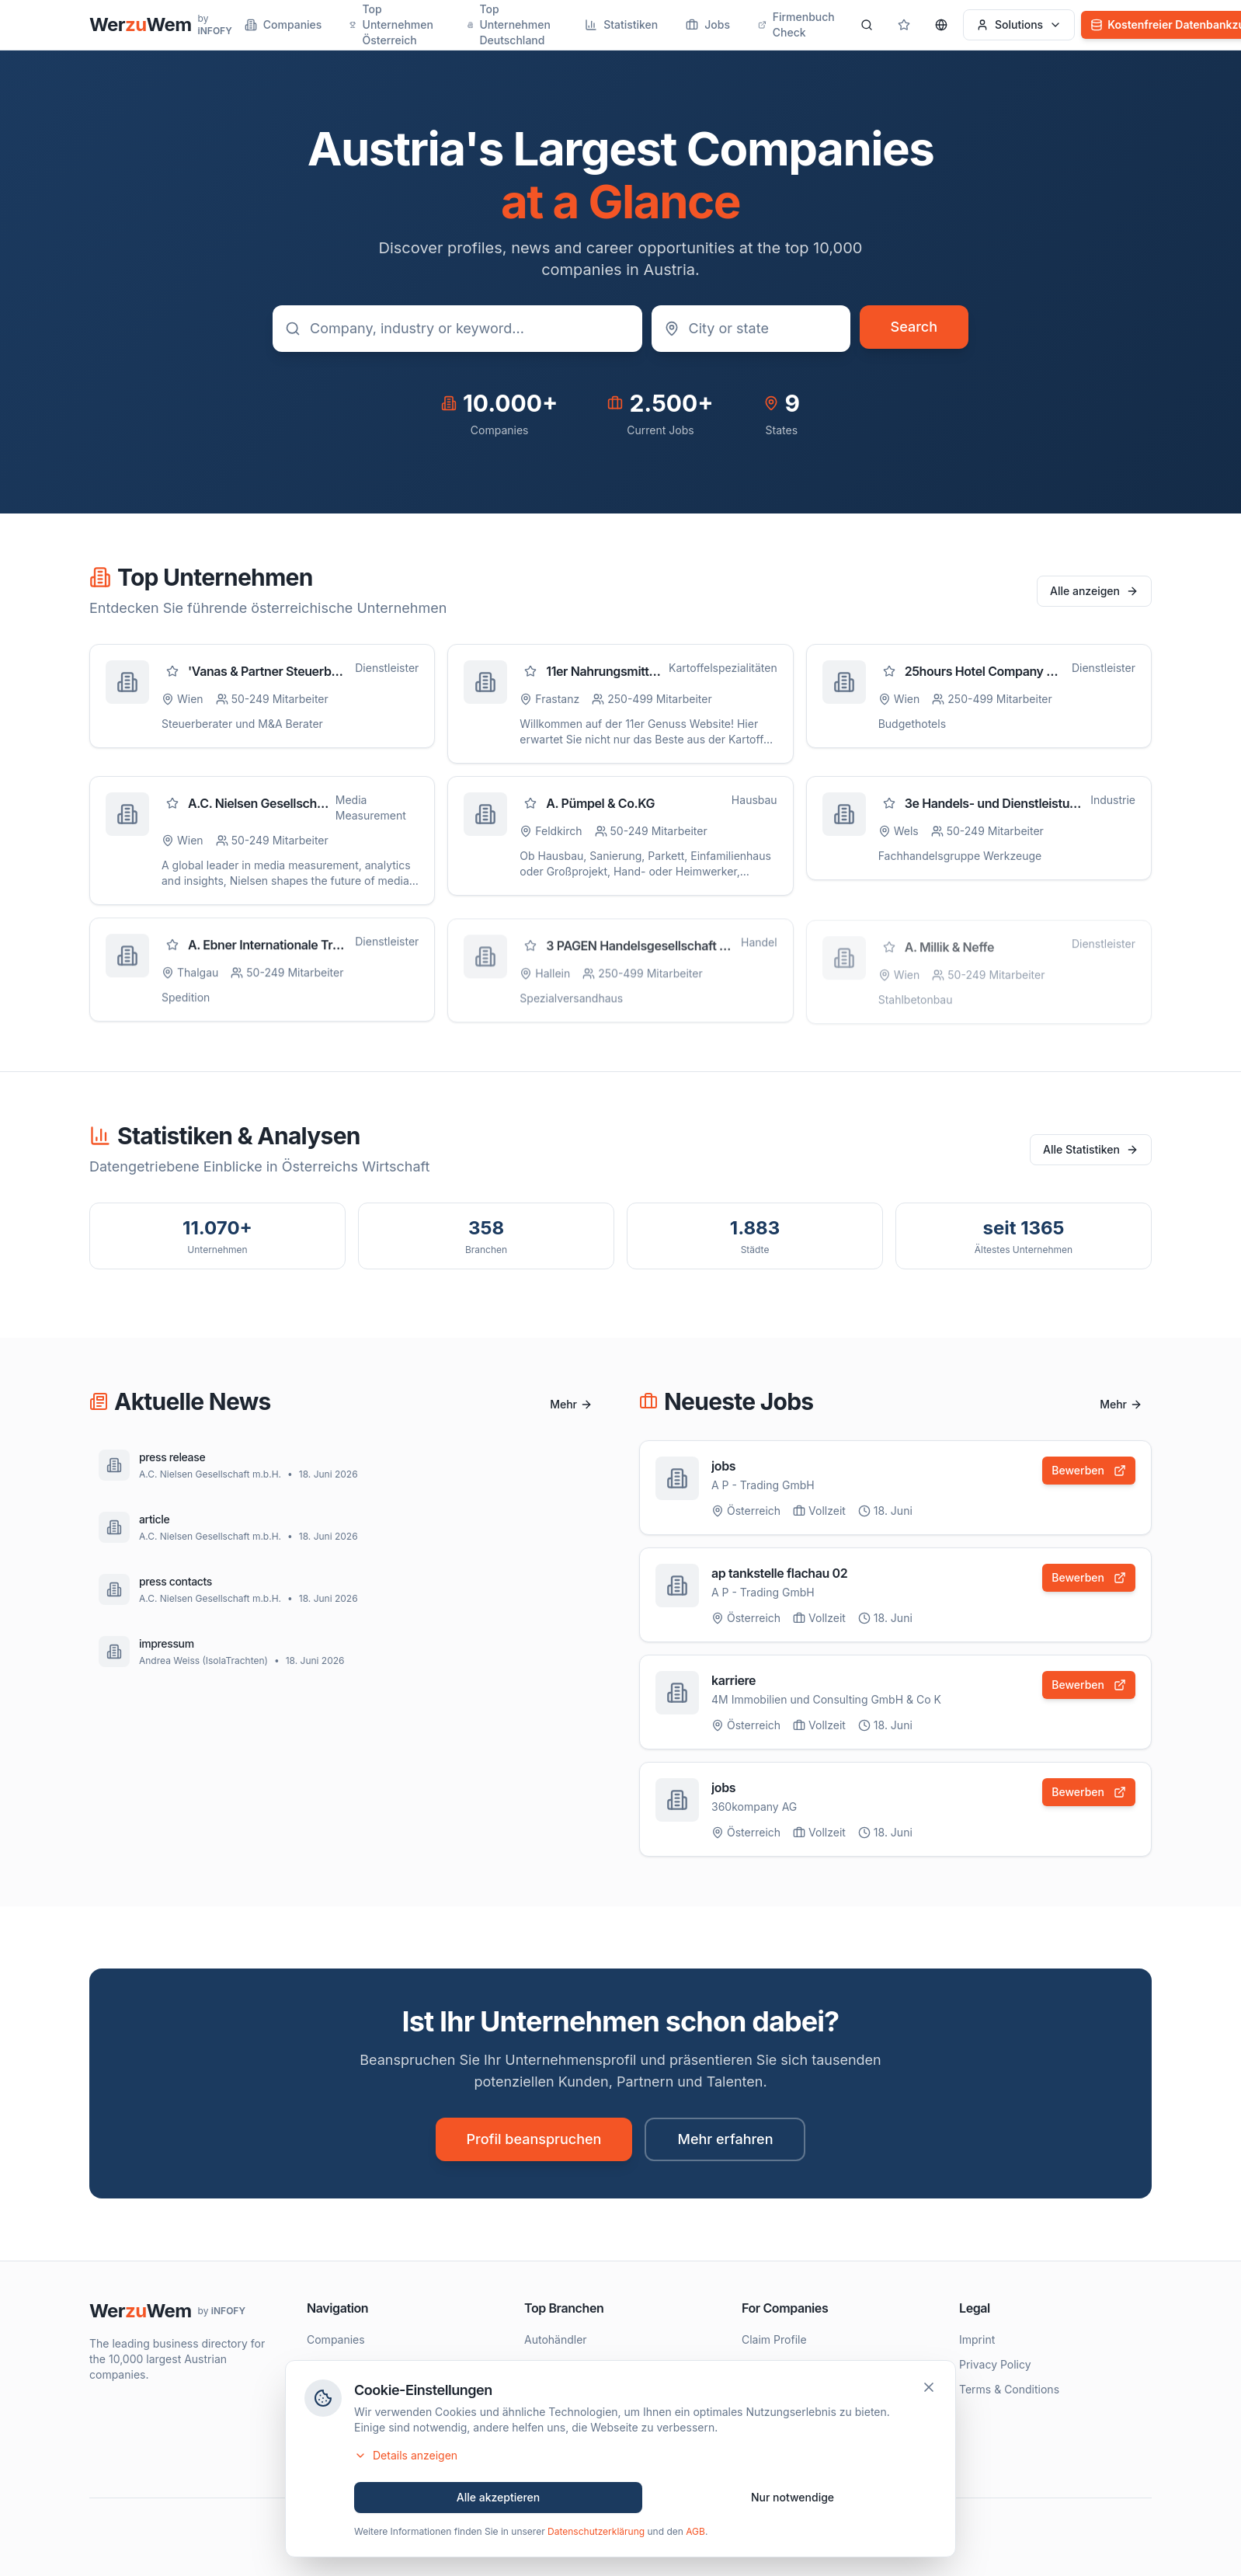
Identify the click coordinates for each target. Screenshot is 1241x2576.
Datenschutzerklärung (596, 2534)
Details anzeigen (405, 2458)
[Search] (866, 24)
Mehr (571, 1404)
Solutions (1019, 24)
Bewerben (1089, 1471)
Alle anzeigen (1094, 590)
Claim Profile (774, 2339)
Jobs (708, 24)
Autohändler (555, 2339)
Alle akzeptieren (499, 2500)
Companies (283, 24)
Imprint (977, 2339)
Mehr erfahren (725, 2139)
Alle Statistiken (1090, 1149)
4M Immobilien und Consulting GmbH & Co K (826, 1703)
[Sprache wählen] (941, 24)
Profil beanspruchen (534, 2139)
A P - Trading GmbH (763, 1485)
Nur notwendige (792, 2500)
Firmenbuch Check (796, 24)
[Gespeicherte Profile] (903, 24)
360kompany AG (754, 1812)
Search (914, 327)
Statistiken (621, 24)
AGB (695, 2534)
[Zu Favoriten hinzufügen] (172, 672)
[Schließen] (929, 2390)
